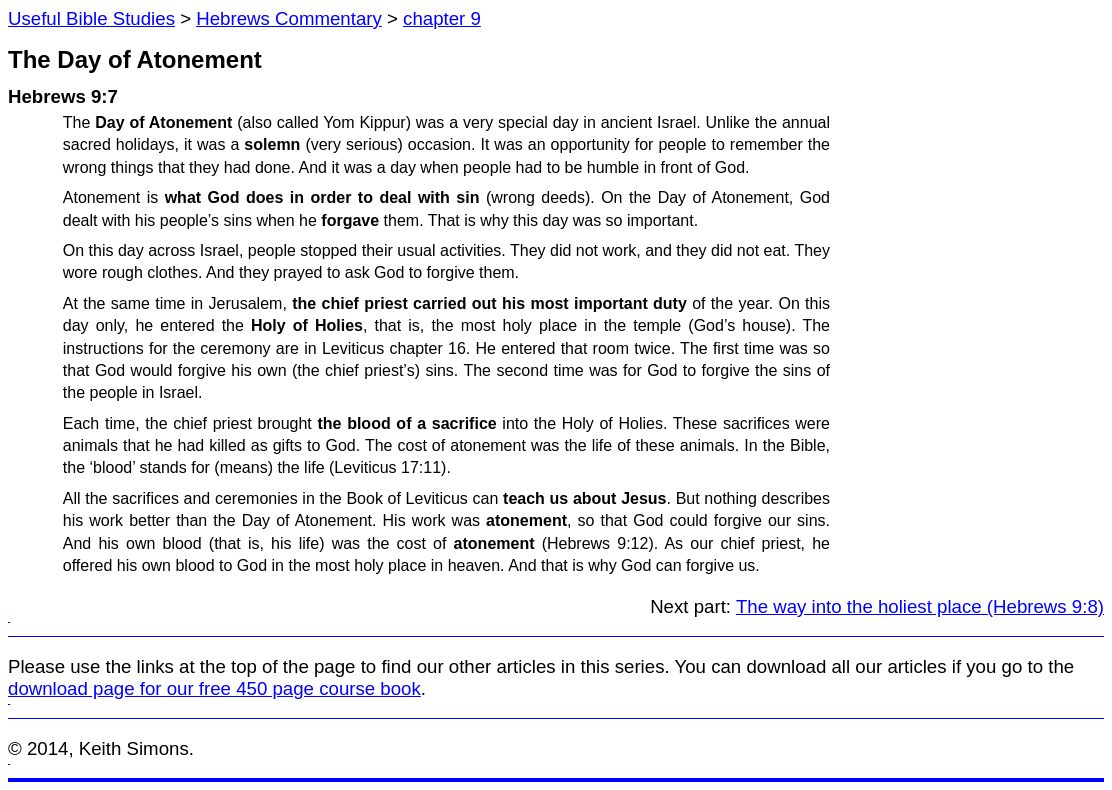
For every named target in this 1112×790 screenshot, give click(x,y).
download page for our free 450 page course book (214, 688)
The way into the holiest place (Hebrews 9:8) (920, 606)
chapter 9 (442, 18)
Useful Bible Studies (91, 18)
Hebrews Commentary (289, 18)
